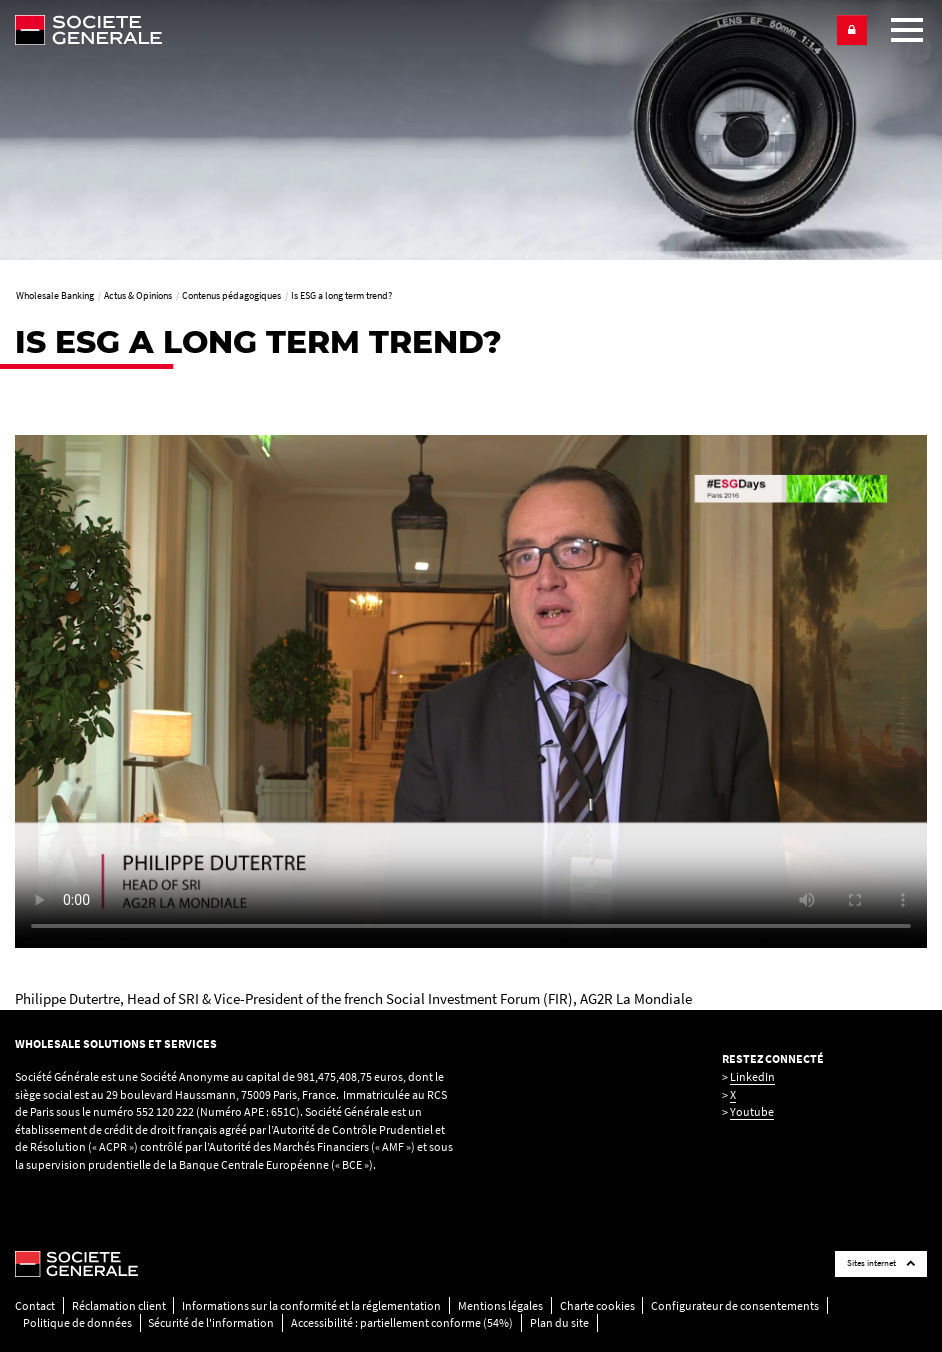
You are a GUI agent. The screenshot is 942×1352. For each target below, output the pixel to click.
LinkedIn (752, 1076)
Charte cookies (597, 1305)
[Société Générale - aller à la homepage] (418, 30)
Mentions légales (500, 1305)
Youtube (752, 1111)
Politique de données (77, 1322)
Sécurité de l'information (211, 1322)
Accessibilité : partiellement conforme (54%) (402, 1322)
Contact (35, 1305)
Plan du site (559, 1322)
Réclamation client (119, 1305)
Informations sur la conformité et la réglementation (311, 1305)
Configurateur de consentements (735, 1305)
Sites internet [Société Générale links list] (881, 1263)
